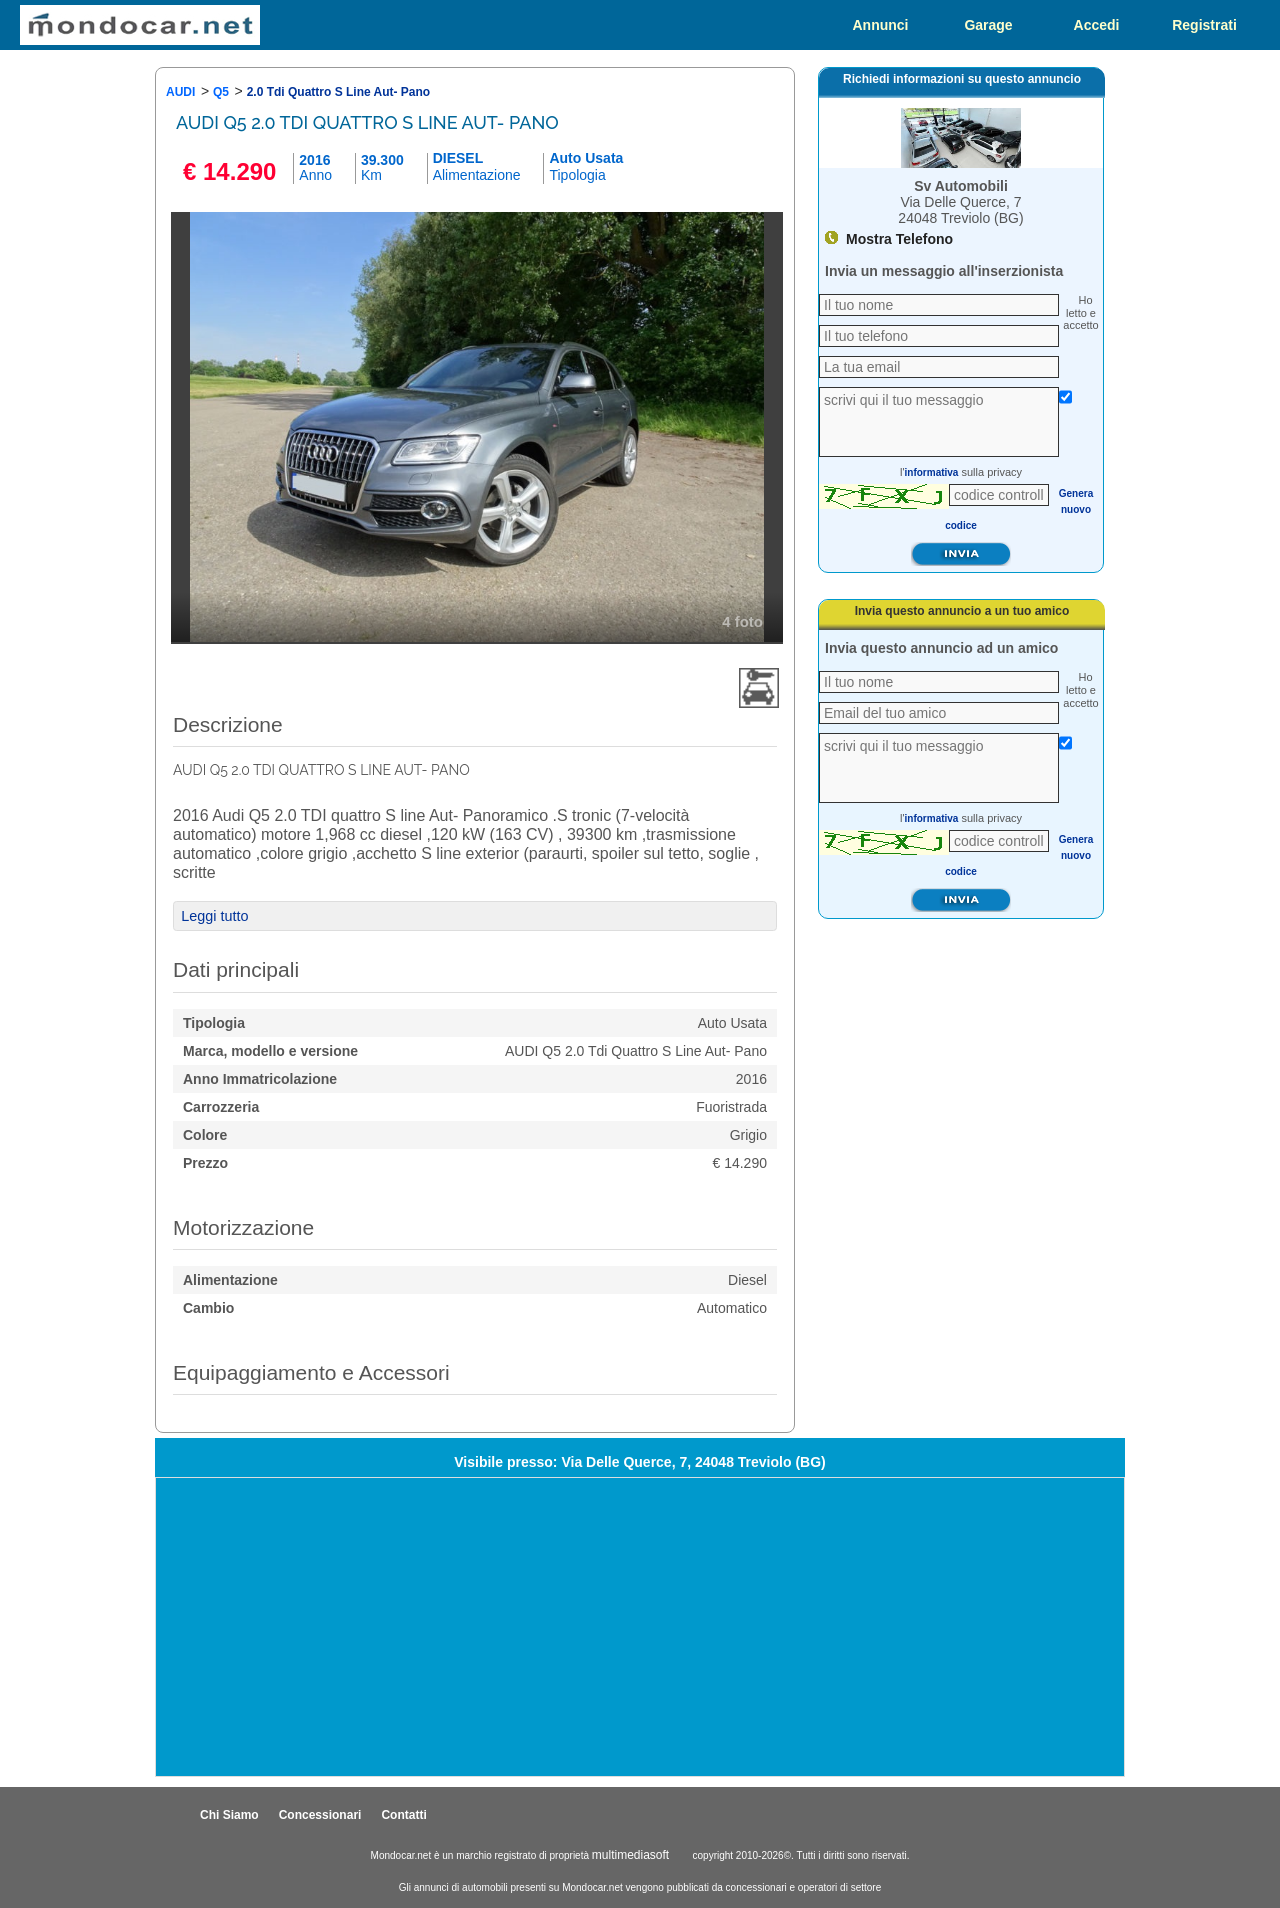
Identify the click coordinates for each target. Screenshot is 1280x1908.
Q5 (221, 92)
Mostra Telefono (899, 239)
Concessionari (320, 1815)
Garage (988, 25)
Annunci (881, 25)
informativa (932, 472)
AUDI (180, 92)
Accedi (1097, 25)
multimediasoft (630, 1855)
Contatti (403, 1815)
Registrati (1204, 25)
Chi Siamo (229, 1815)
